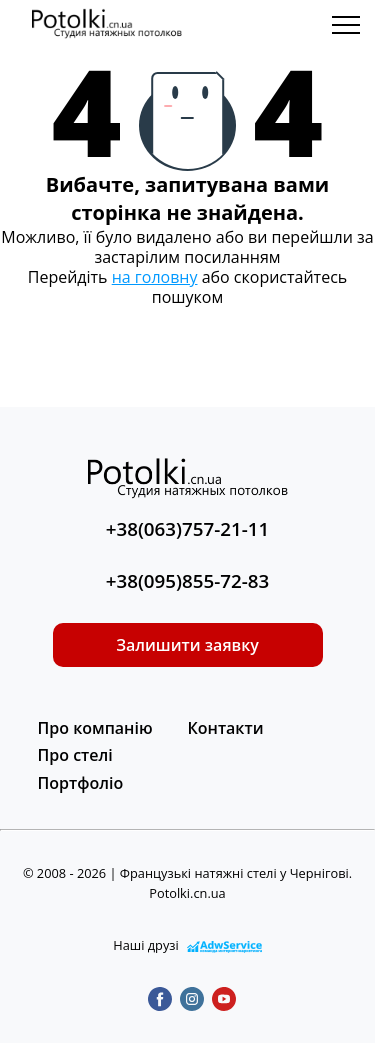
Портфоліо (81, 783)
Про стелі (75, 755)
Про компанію (95, 728)
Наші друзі (187, 945)
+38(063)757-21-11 (188, 529)
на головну (155, 277)
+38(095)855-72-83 (188, 581)
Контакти (226, 728)
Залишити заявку (187, 645)
